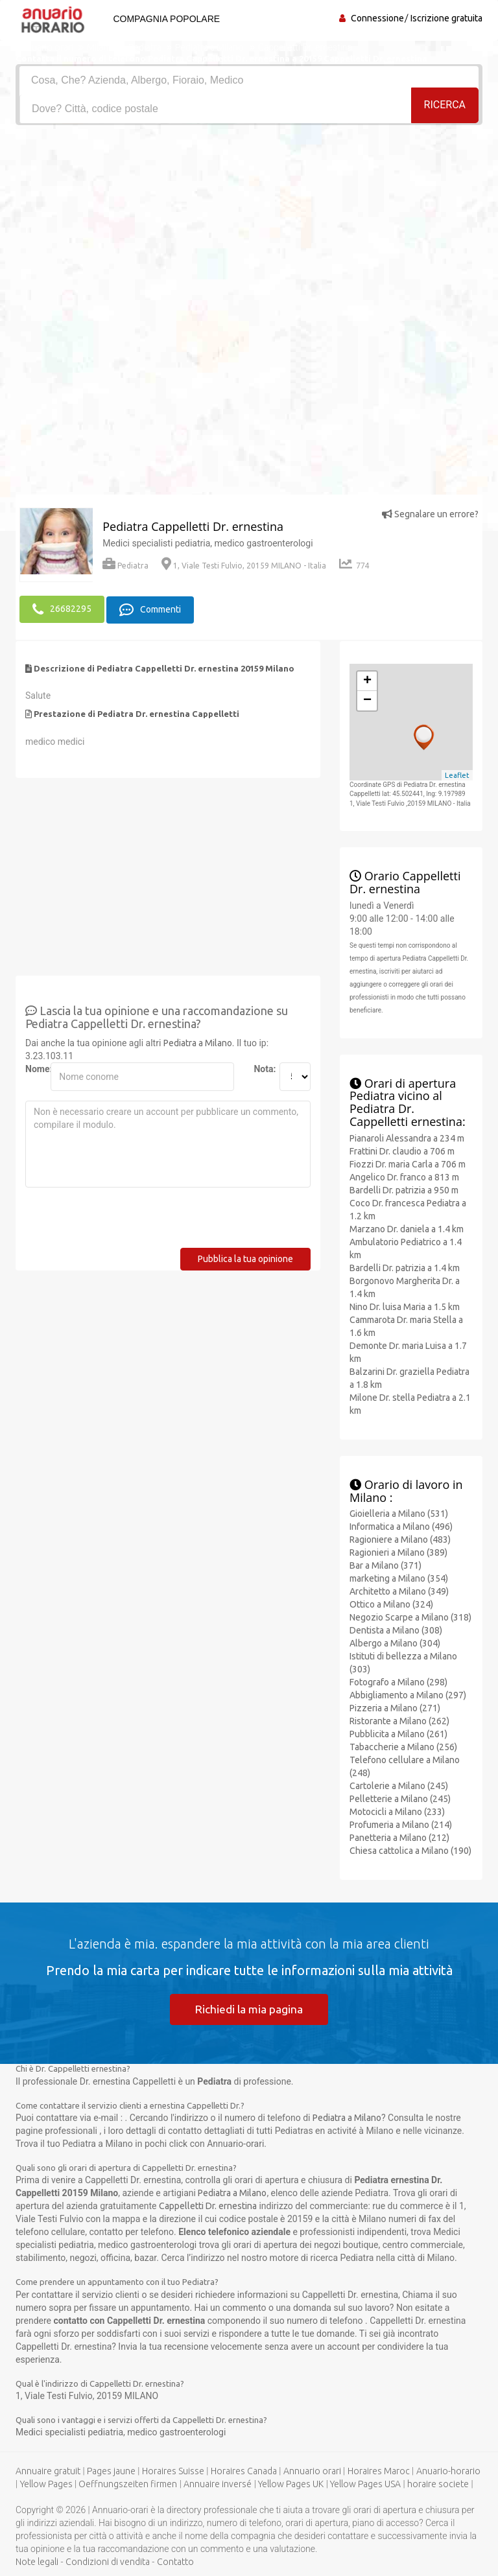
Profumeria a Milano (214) (401, 1823)
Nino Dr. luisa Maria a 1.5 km (405, 1305)
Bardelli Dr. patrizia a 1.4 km (405, 1266)
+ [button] (367, 680)
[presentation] (123, 1221)
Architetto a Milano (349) (399, 1590)
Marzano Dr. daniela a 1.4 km (407, 1227)
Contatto (175, 2562)
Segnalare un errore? (430, 514)
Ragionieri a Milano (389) (398, 1551)
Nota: (261, 1067)
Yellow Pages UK (291, 2484)
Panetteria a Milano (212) (399, 1836)
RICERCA (445, 108)
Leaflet (457, 773)
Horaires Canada (244, 2471)
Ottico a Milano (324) (391, 1603)
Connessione (377, 18)
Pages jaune (111, 2471)
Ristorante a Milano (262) (399, 1720)
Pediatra (125, 565)
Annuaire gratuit (48, 2471)
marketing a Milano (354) (399, 1577)
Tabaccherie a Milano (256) (403, 1745)
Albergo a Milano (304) (395, 1642)
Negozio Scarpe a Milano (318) (410, 1616)
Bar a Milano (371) (385, 1564)
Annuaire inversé (218, 2484)
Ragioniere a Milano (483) (400, 1538)
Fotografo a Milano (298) (398, 1681)
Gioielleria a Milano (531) (399, 1512)
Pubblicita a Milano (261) (398, 1732)
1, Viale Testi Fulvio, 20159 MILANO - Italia (243, 565)
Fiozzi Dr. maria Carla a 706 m (408, 1162)
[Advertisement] (249, 222)
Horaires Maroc (379, 2471)
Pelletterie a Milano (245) (400, 1797)
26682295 (61, 609)
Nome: (33, 1067)
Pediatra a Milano (197, 1041)
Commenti (150, 609)
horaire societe (438, 2484)
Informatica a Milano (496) (401, 1525)
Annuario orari (312, 2471)
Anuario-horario (448, 2471)
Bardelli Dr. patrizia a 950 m (404, 1188)
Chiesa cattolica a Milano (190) (410, 1849)
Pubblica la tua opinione (245, 1257)
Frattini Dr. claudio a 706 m (402, 1149)
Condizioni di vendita (107, 2562)
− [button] (367, 699)
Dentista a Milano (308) (396, 1629)
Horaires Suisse (173, 2471)
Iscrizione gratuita (446, 18)
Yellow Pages (46, 2484)
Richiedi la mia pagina (249, 2007)
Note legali (37, 2562)
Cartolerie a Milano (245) (399, 1784)
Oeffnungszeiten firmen (127, 2484)
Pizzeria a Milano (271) (395, 1707)
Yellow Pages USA (365, 2484)
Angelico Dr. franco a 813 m (404, 1175)
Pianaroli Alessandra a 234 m (407, 1136)
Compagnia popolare (163, 19)
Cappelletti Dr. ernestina (208, 2206)
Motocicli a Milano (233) (397, 1810)
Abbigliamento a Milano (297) (408, 1694)
